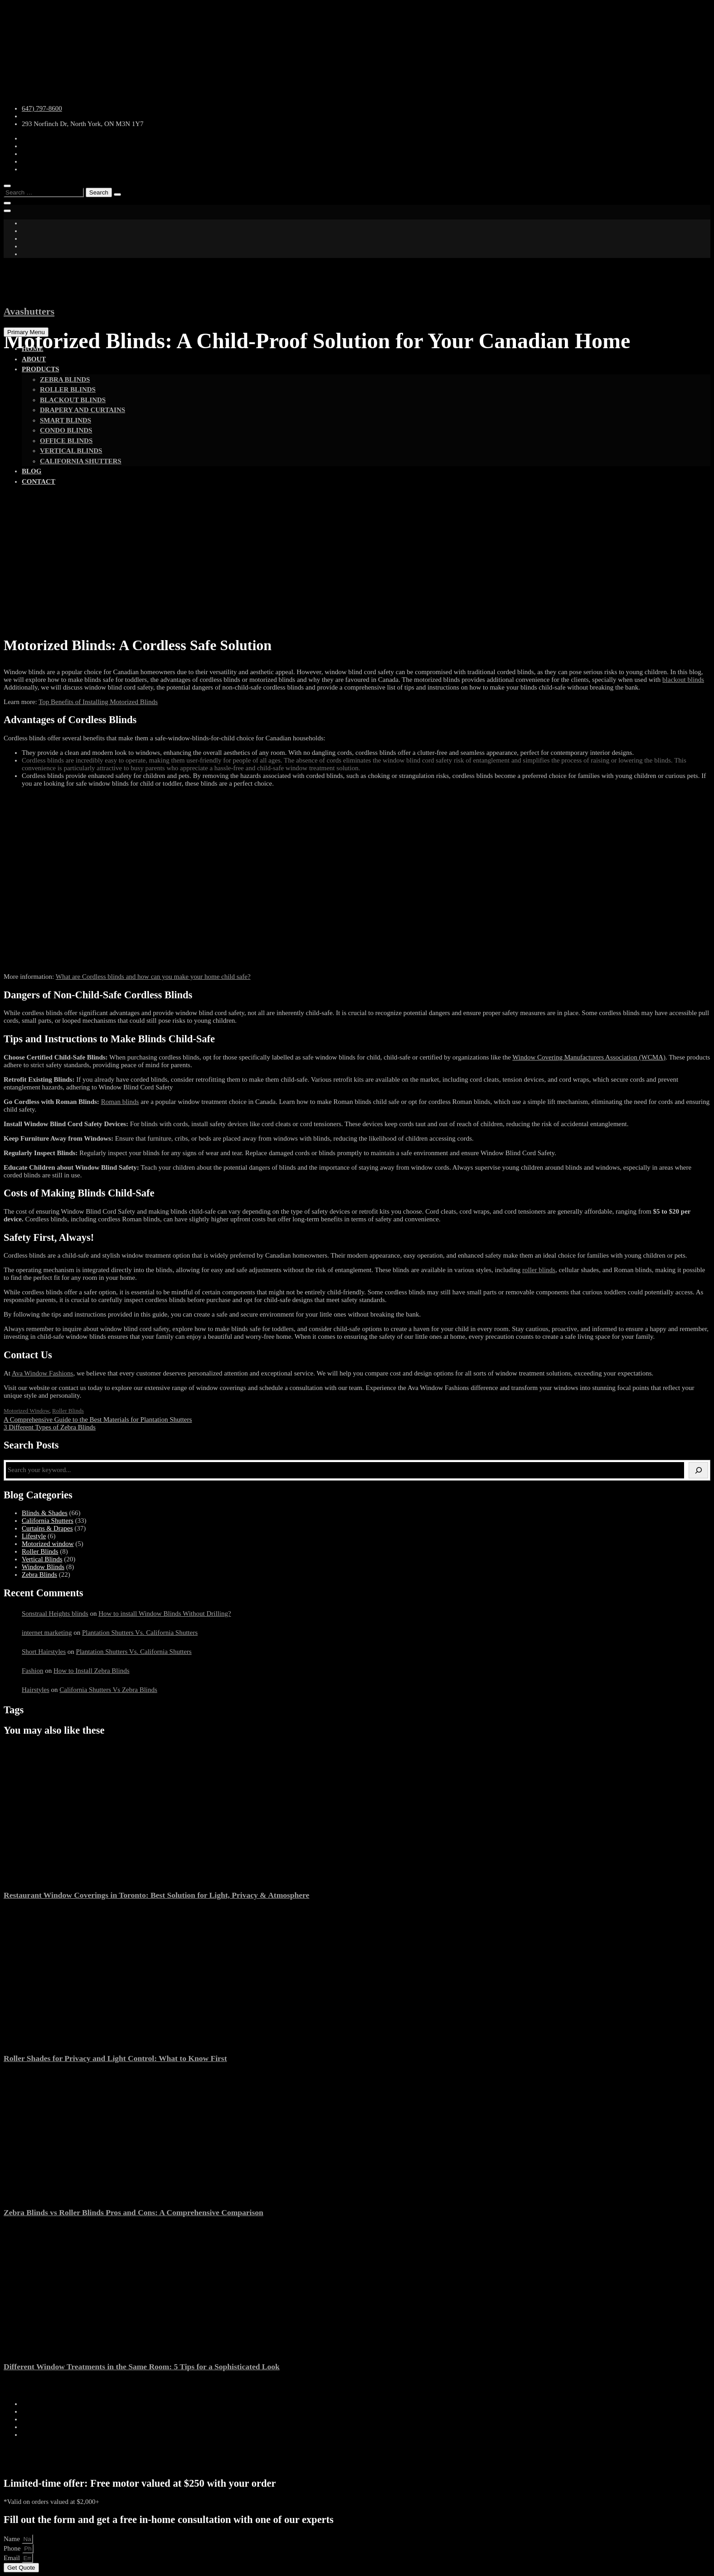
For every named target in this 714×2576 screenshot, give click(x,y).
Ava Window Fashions (42, 1373)
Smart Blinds (65, 420)
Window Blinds (43, 1566)
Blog (31, 471)
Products (40, 369)
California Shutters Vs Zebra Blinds (108, 1689)
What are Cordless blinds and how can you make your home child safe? (153, 976)
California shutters (80, 461)
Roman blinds (120, 1101)
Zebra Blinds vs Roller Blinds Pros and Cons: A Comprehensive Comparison (133, 2212)
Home (33, 348)
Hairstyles (35, 1689)
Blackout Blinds (73, 399)
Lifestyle (34, 1536)
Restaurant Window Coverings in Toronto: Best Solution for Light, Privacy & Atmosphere (156, 1895)
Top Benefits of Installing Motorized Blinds (98, 701)
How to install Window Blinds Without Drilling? (164, 1613)
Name (13, 2538)
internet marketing (47, 1632)
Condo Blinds (66, 430)
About (34, 359)
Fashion (33, 1670)
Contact (38, 481)
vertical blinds (71, 450)
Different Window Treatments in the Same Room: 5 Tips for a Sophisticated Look (142, 2366)
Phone (13, 2548)
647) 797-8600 (42, 108)
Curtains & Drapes (47, 1528)
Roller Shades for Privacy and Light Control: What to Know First (115, 2058)
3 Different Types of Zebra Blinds (50, 1427)
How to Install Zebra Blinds (91, 1670)
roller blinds (538, 1269)
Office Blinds (66, 440)
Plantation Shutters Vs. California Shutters (140, 1632)
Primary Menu (26, 332)
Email (13, 2557)
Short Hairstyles (44, 1651)
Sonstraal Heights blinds (55, 1613)
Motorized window (26, 1410)
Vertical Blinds (42, 1559)
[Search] (698, 1470)
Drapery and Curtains (82, 409)
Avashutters (29, 311)
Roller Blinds (68, 389)
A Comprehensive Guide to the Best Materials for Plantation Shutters (98, 1419)
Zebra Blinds (65, 379)
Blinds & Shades (45, 1512)
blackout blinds (683, 679)
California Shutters (47, 1520)
